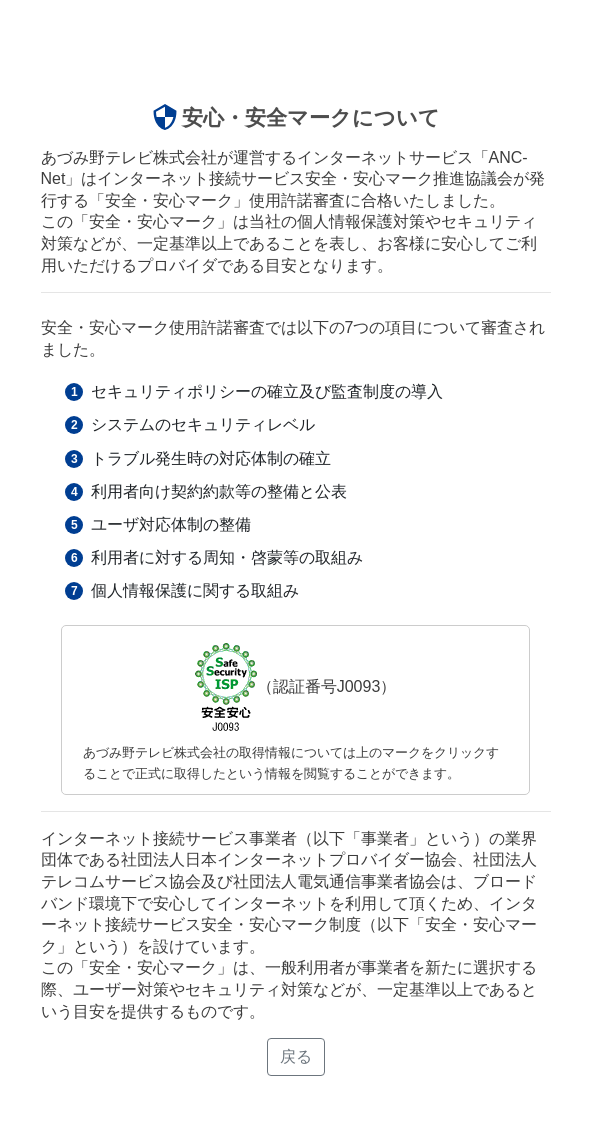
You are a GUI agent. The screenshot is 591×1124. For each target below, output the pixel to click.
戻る (296, 1056)
